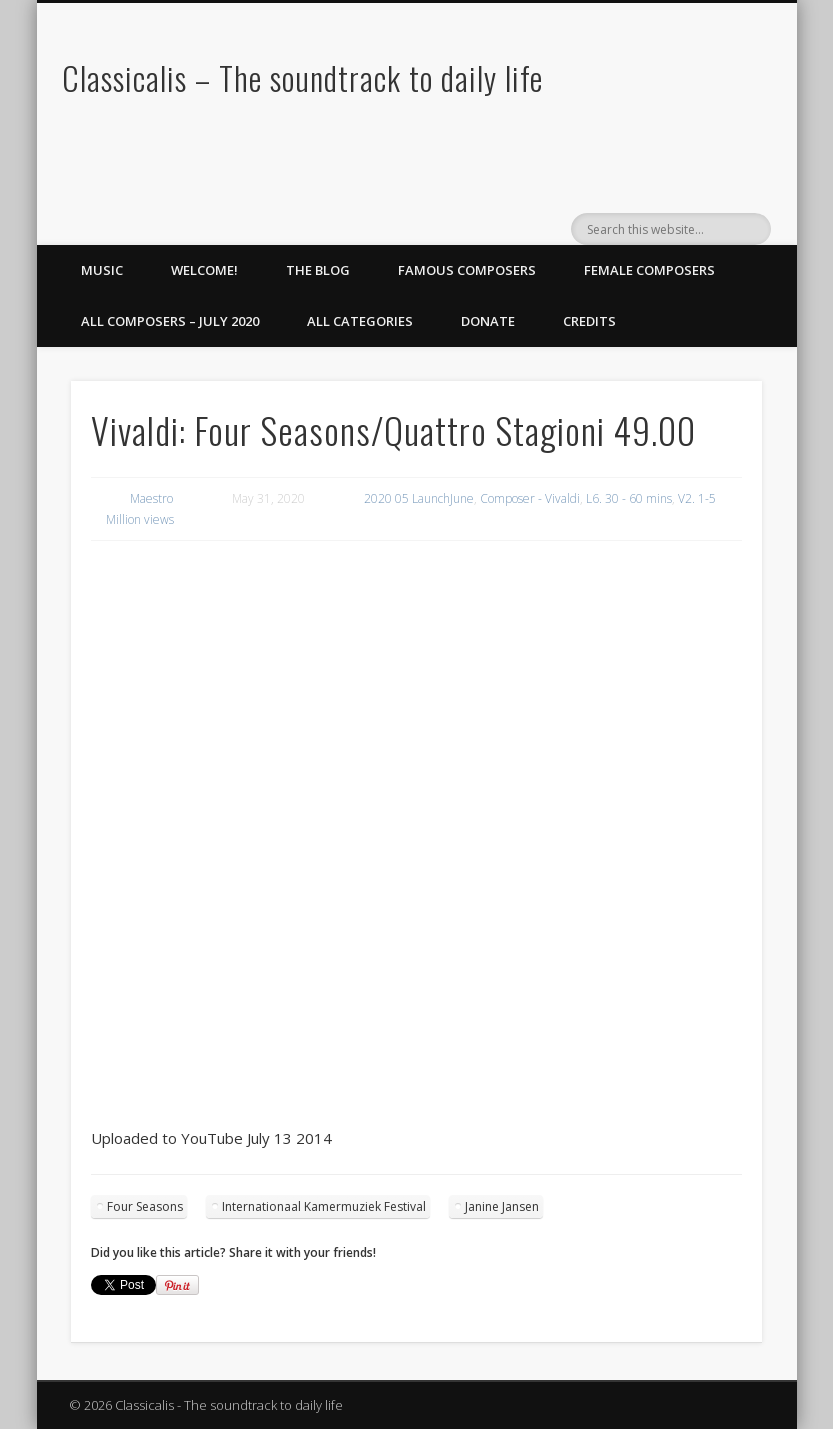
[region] (417, 605)
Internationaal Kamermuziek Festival (324, 1206)
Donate (488, 321)
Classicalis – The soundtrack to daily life (302, 77)
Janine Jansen (502, 1206)
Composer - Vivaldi (530, 498)
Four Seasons (145, 1206)
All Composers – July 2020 (170, 321)
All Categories (360, 321)
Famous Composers (467, 270)
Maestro (151, 498)
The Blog (318, 270)
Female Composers (649, 270)
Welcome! (204, 270)
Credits (589, 321)
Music (102, 270)
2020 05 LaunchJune (419, 498)
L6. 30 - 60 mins (629, 498)
